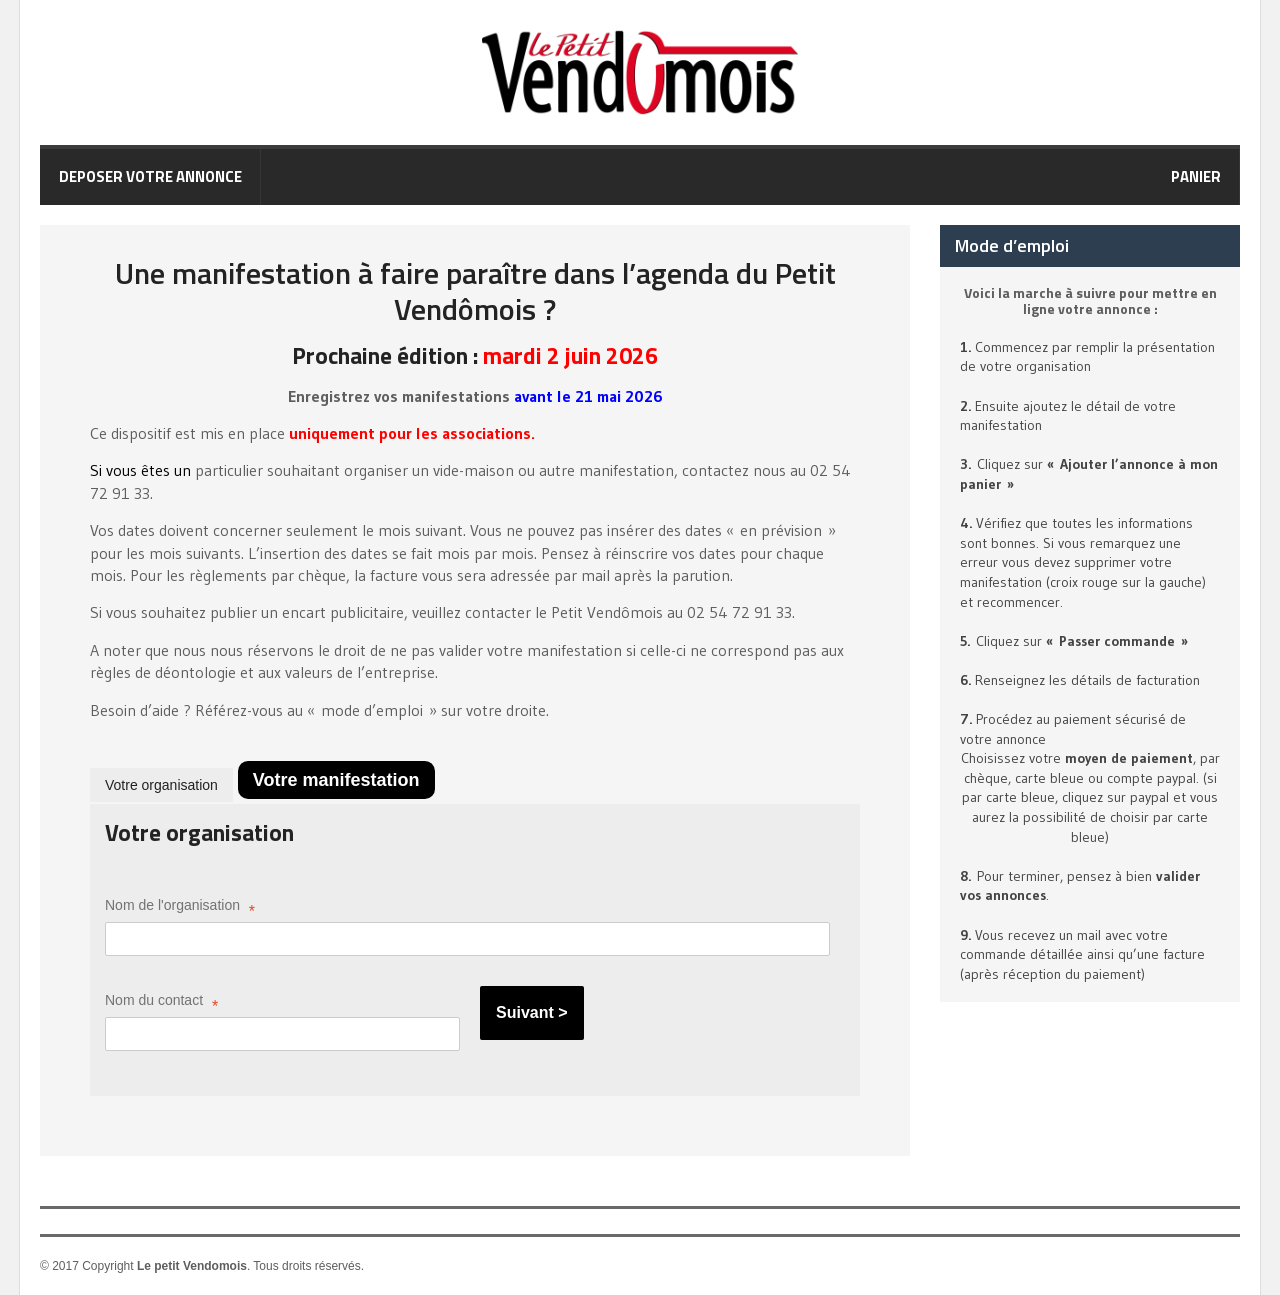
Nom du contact (161, 1003)
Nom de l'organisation (180, 908)
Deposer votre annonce (150, 176)
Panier (1196, 176)
